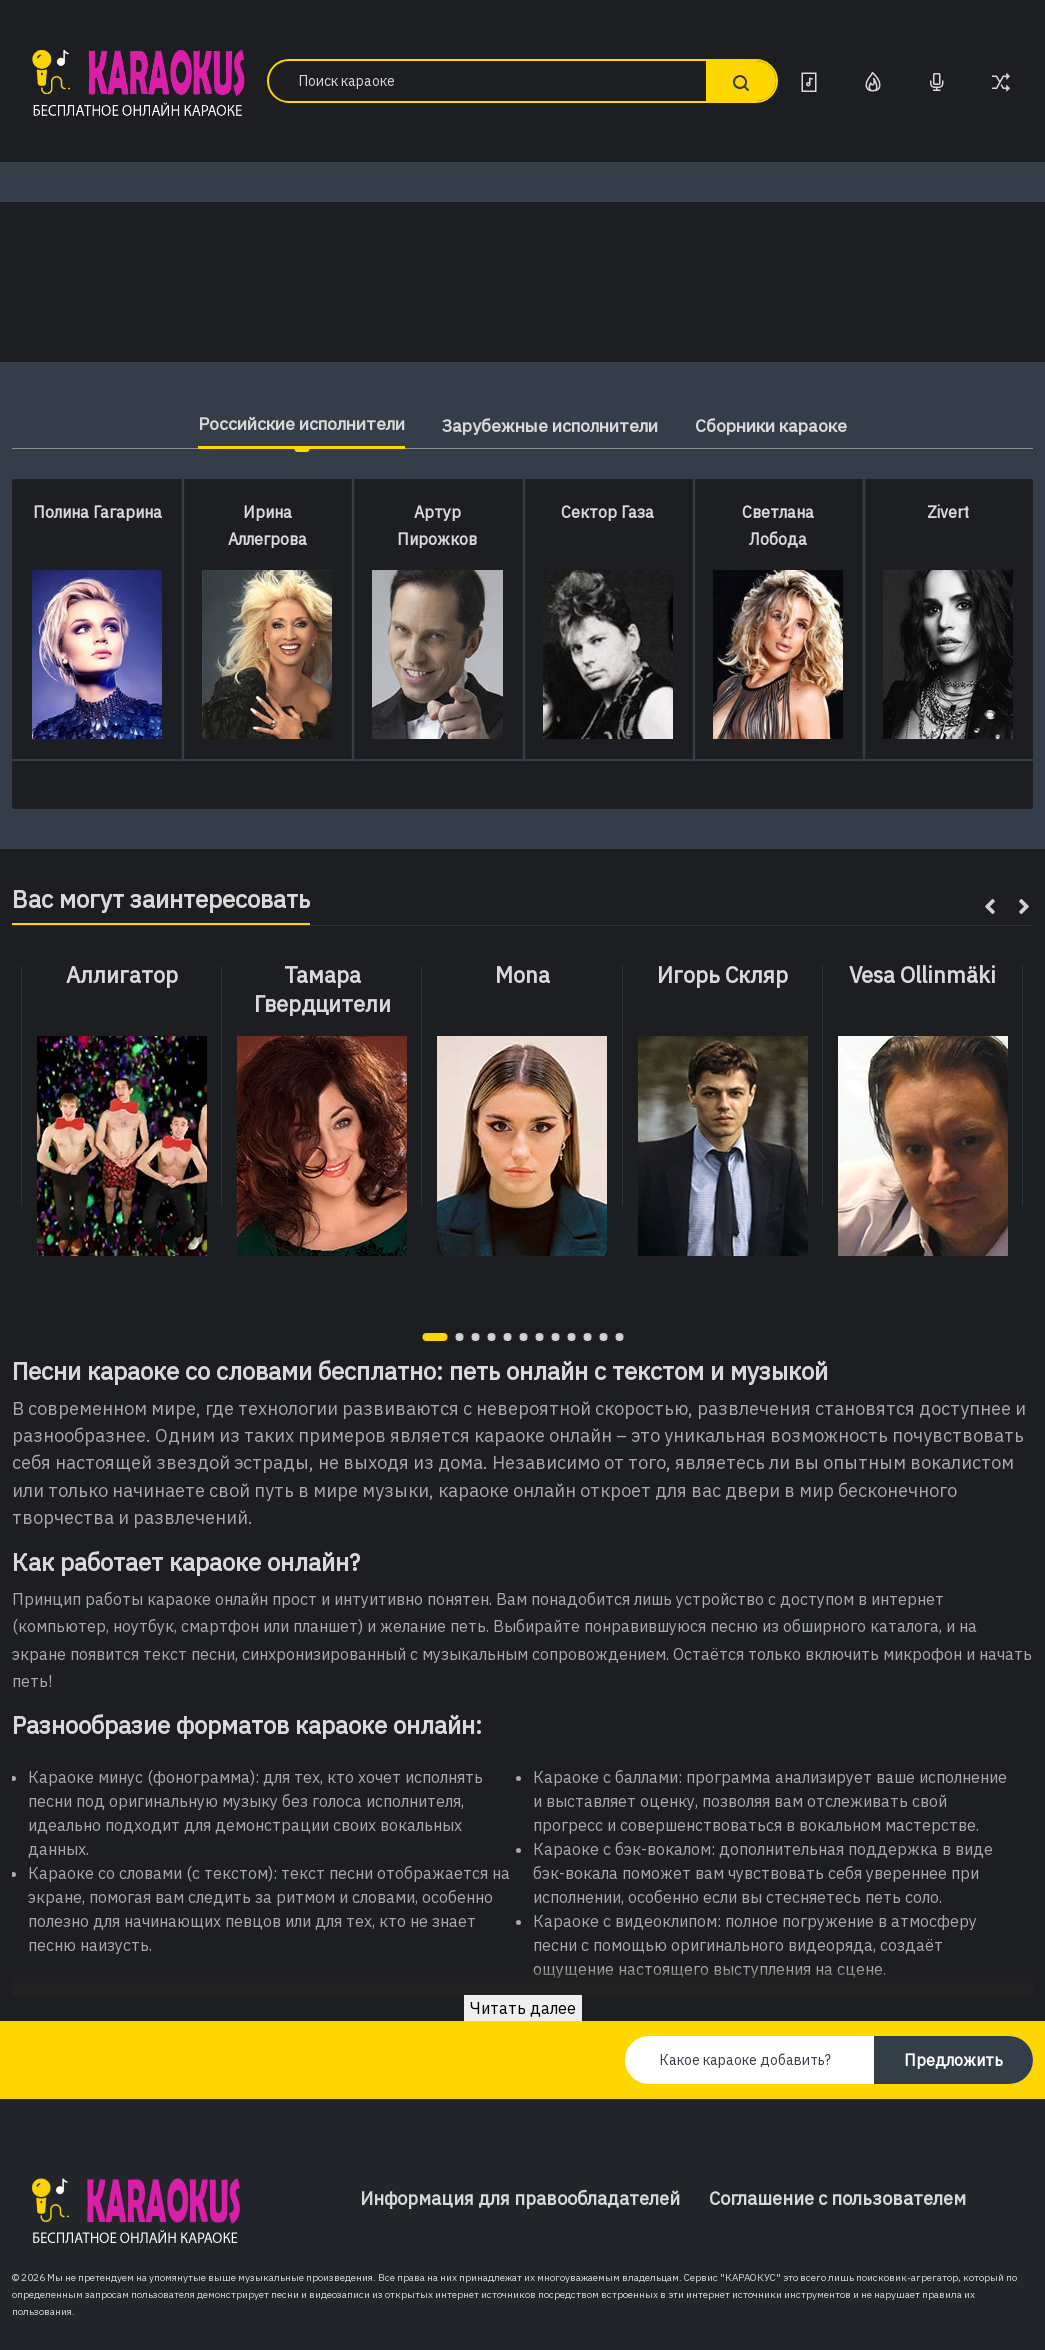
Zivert (948, 512)
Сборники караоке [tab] (786, 425)
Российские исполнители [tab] (288, 423)
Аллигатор (122, 975)
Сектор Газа (607, 512)
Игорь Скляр (722, 975)
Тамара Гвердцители (322, 989)
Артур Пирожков (437, 525)
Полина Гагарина (97, 512)
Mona (522, 975)
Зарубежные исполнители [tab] (552, 425)
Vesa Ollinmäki (922, 975)
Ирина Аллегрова (267, 525)
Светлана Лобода (778, 525)
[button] (434, 1337)
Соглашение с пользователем (837, 2198)
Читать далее (523, 2008)
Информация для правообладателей (520, 2198)
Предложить (953, 2060)
